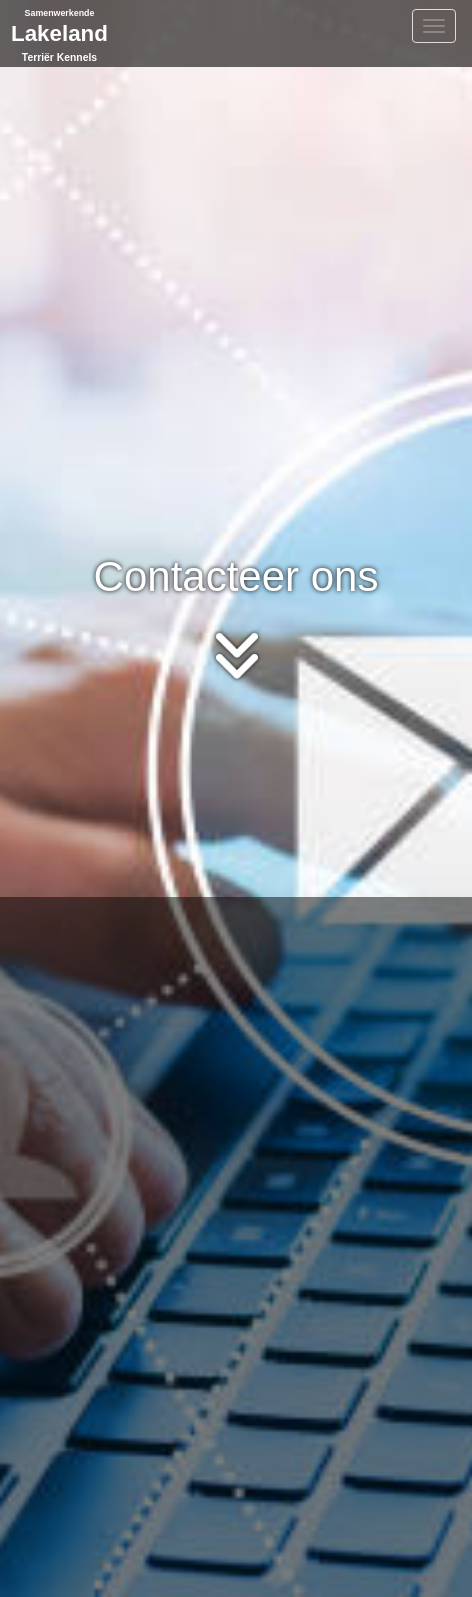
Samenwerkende (60, 13)
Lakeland (59, 33)
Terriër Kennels (59, 57)
